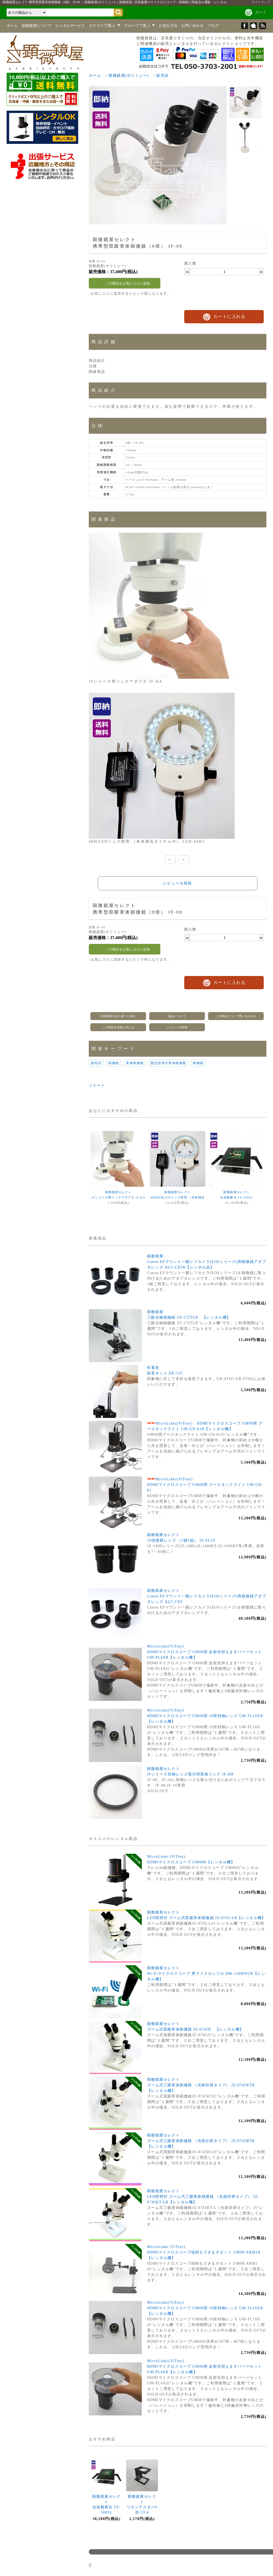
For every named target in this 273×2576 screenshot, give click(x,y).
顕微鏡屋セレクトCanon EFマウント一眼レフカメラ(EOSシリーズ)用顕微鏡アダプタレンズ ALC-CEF (206, 1596)
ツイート (97, 1085)
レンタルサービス (70, 26)
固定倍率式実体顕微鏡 (168, 1063)
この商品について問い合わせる (235, 1016)
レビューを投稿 (177, 883)
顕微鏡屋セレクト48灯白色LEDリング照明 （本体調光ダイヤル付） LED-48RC (177, 1197)
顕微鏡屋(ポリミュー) (129, 76)
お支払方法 (168, 26)
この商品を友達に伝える (118, 1027)
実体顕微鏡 (135, 1063)
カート (260, 12)
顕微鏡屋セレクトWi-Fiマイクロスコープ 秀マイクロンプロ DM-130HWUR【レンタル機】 (206, 1973)
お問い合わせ (192, 26)
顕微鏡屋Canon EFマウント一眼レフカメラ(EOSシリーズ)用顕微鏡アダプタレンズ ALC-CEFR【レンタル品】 (206, 1261)
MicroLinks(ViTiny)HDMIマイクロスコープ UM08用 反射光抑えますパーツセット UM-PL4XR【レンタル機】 (204, 1651)
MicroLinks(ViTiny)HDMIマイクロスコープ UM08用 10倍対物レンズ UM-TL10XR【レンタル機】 (205, 1715)
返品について (177, 1016)
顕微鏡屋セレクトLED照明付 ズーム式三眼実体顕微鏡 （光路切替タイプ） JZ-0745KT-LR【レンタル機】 (203, 2196)
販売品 (162, 76)
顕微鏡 (113, 1063)
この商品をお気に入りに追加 (124, 283)
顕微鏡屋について (36, 26)
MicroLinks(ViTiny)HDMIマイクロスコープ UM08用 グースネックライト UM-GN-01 (205, 1484)
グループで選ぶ (139, 26)
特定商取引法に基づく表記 (118, 1016)
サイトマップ (260, 2)
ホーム (12, 26)
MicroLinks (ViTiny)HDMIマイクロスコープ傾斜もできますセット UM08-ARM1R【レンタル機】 (204, 2252)
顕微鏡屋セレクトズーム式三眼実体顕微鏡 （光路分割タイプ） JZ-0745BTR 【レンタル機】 (203, 2140)
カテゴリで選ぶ (104, 26)
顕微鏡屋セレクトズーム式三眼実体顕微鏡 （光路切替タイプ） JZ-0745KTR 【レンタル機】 (203, 2085)
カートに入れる (229, 316)
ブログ (213, 26)
